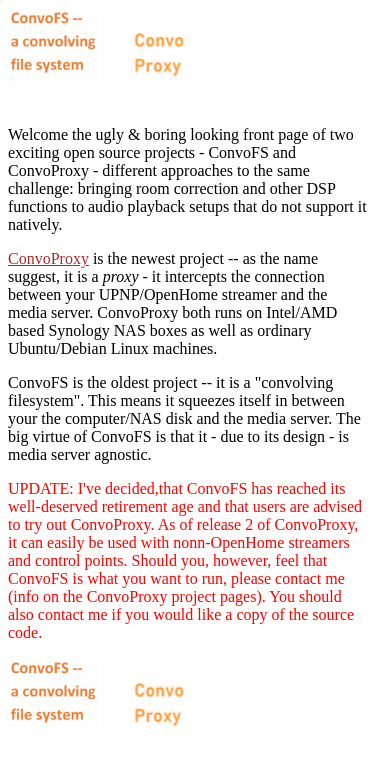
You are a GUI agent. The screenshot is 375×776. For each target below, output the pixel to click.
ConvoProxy (48, 258)
